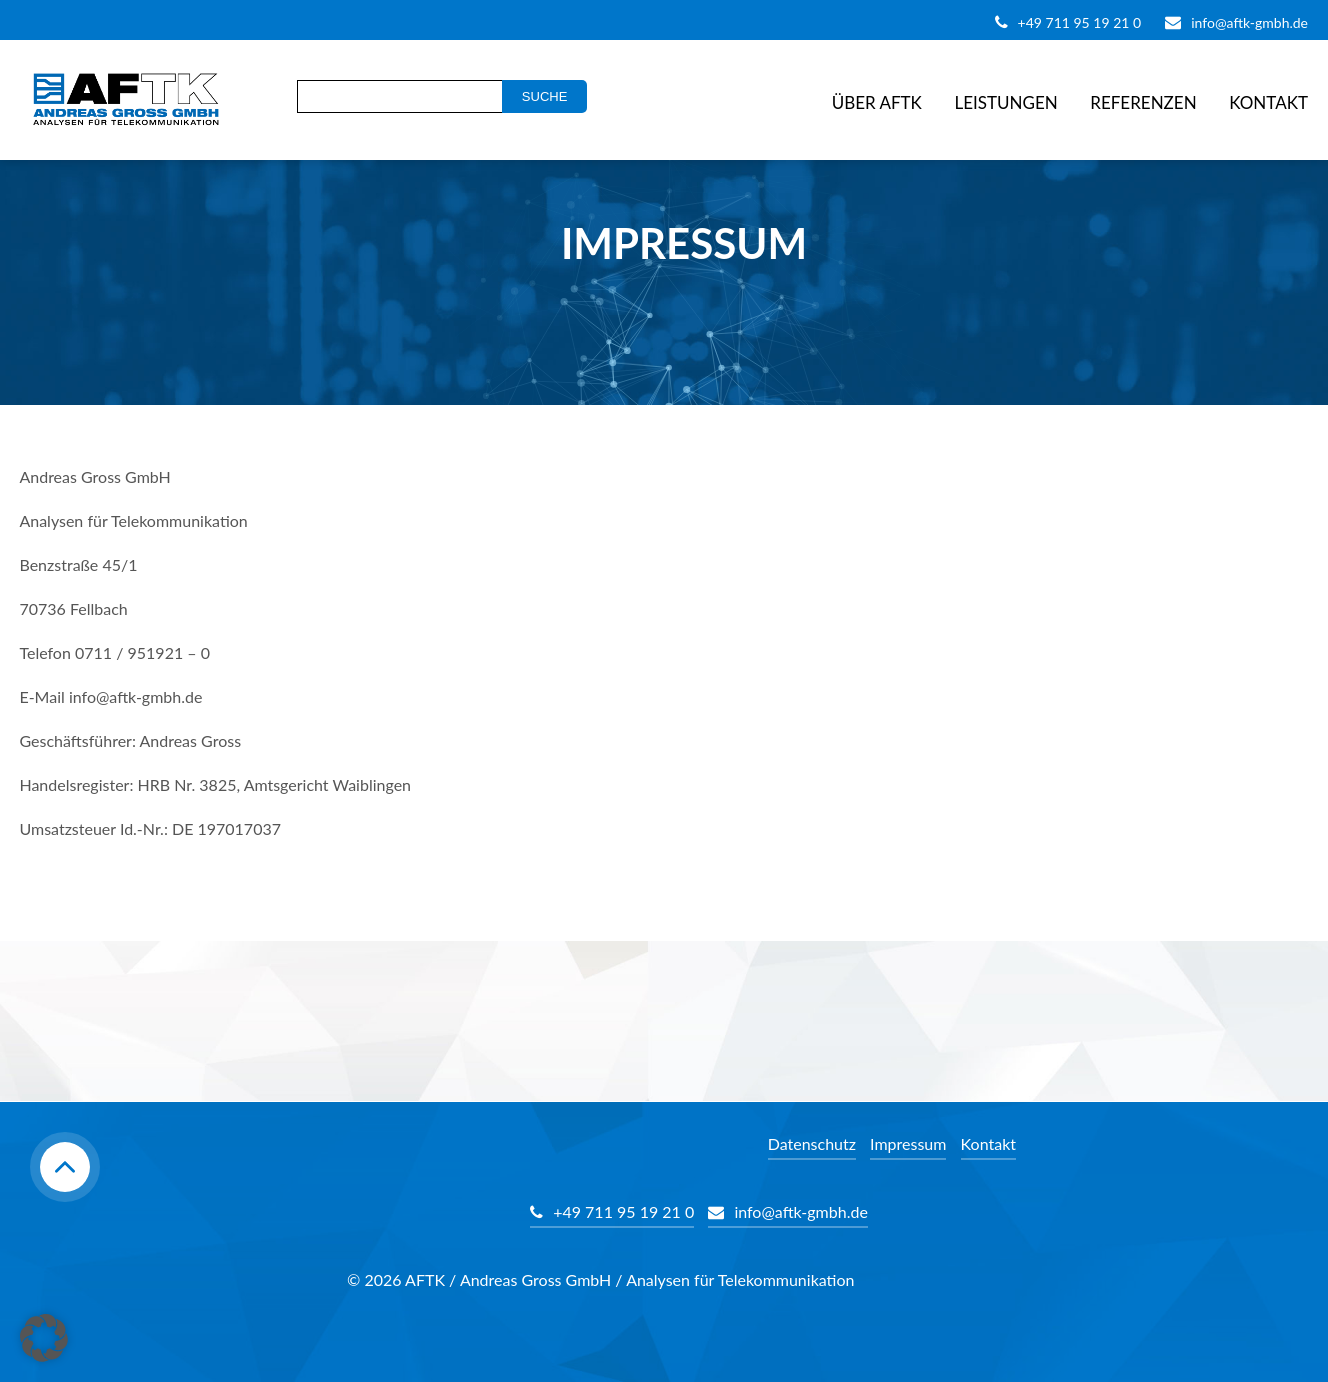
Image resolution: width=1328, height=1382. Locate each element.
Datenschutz (812, 1143)
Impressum (908, 1143)
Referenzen (1143, 102)
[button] (44, 1338)
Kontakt (1268, 102)
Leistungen (1005, 102)
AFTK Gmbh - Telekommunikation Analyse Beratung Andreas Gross (120, 100)
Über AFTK (877, 102)
